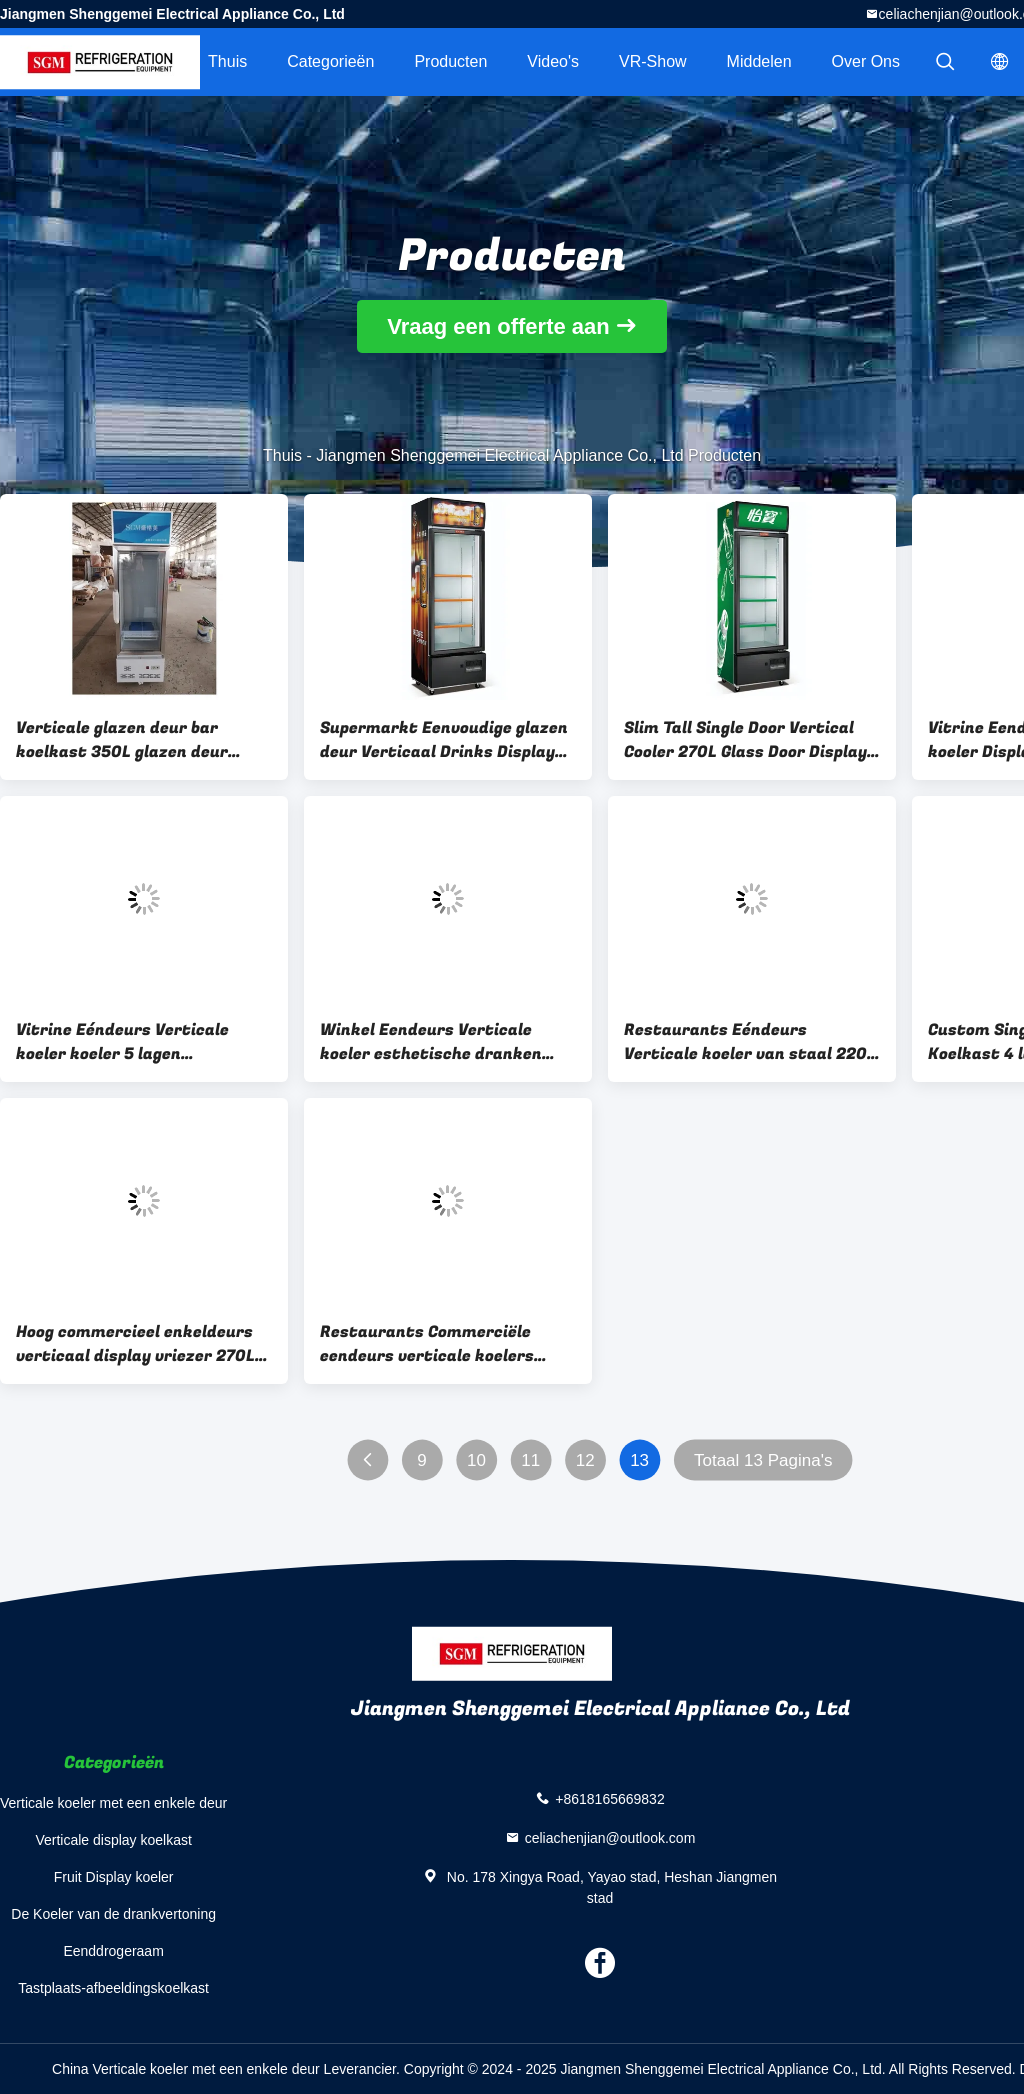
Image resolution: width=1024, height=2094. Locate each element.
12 (585, 1460)
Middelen (759, 61)
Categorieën (330, 61)
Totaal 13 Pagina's (763, 1460)
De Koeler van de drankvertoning (113, 1914)
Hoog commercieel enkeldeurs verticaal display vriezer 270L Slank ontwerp (135, 1344)
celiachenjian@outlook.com (610, 1837)
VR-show (653, 61)
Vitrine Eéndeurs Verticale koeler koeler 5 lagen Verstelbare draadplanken (122, 1042)
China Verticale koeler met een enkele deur (186, 2069)
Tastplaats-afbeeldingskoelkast (113, 1988)
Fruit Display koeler (114, 1877)
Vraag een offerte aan (498, 326)
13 (639, 1460)
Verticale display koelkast (113, 1840)
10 (476, 1460)
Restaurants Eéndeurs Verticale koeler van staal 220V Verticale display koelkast (750, 1042)
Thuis (227, 61)
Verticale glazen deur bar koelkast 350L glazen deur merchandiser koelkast (122, 740)
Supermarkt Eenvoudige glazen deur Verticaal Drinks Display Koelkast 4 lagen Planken (444, 740)
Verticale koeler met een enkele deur (113, 1803)
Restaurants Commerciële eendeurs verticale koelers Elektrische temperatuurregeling (427, 1344)
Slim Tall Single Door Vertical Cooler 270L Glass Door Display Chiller (745, 740)
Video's (553, 61)
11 (530, 1460)
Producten (450, 61)
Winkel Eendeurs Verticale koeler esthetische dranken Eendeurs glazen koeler (431, 1042)
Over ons (866, 61)
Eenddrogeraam (113, 1951)
